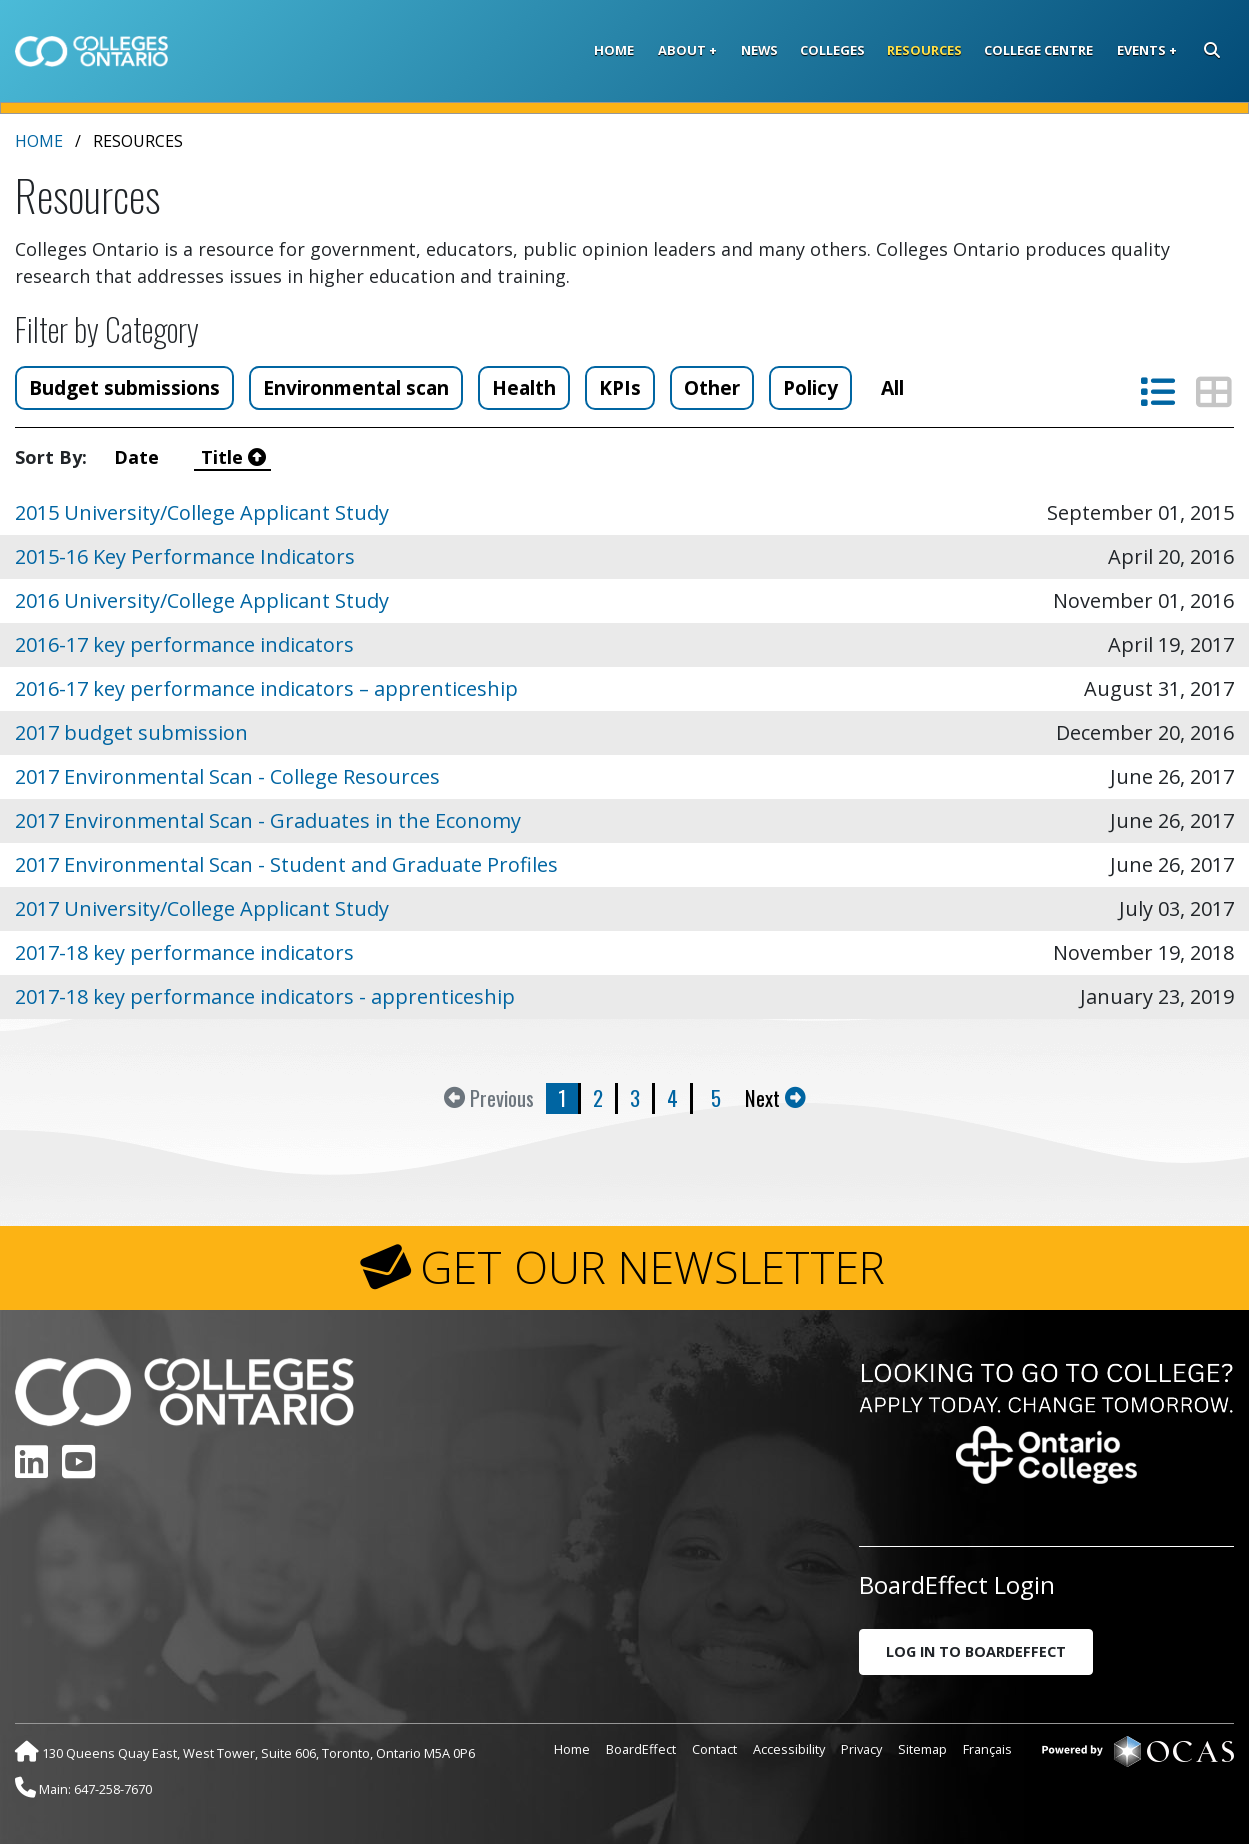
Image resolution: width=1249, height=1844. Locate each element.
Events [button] (1141, 50)
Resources (924, 50)
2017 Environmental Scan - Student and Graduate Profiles (286, 864)
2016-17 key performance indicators (184, 644)
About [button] (682, 50)
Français (987, 1749)
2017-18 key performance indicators (184, 952)
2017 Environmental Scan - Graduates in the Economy (268, 820)
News (759, 50)
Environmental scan (356, 387)
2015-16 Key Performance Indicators (185, 556)
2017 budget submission (131, 732)
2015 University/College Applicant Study (202, 512)
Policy (810, 387)
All (892, 387)
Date (141, 457)
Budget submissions (124, 387)
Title (233, 457)
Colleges (832, 50)
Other (712, 387)
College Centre (1038, 50)
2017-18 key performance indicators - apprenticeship (265, 996)
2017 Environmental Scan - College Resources (227, 776)
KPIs (620, 387)
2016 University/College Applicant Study (202, 600)
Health (524, 387)
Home (614, 50)
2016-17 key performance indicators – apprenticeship (266, 688)
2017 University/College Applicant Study (202, 908)
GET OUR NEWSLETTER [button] (652, 1267)
